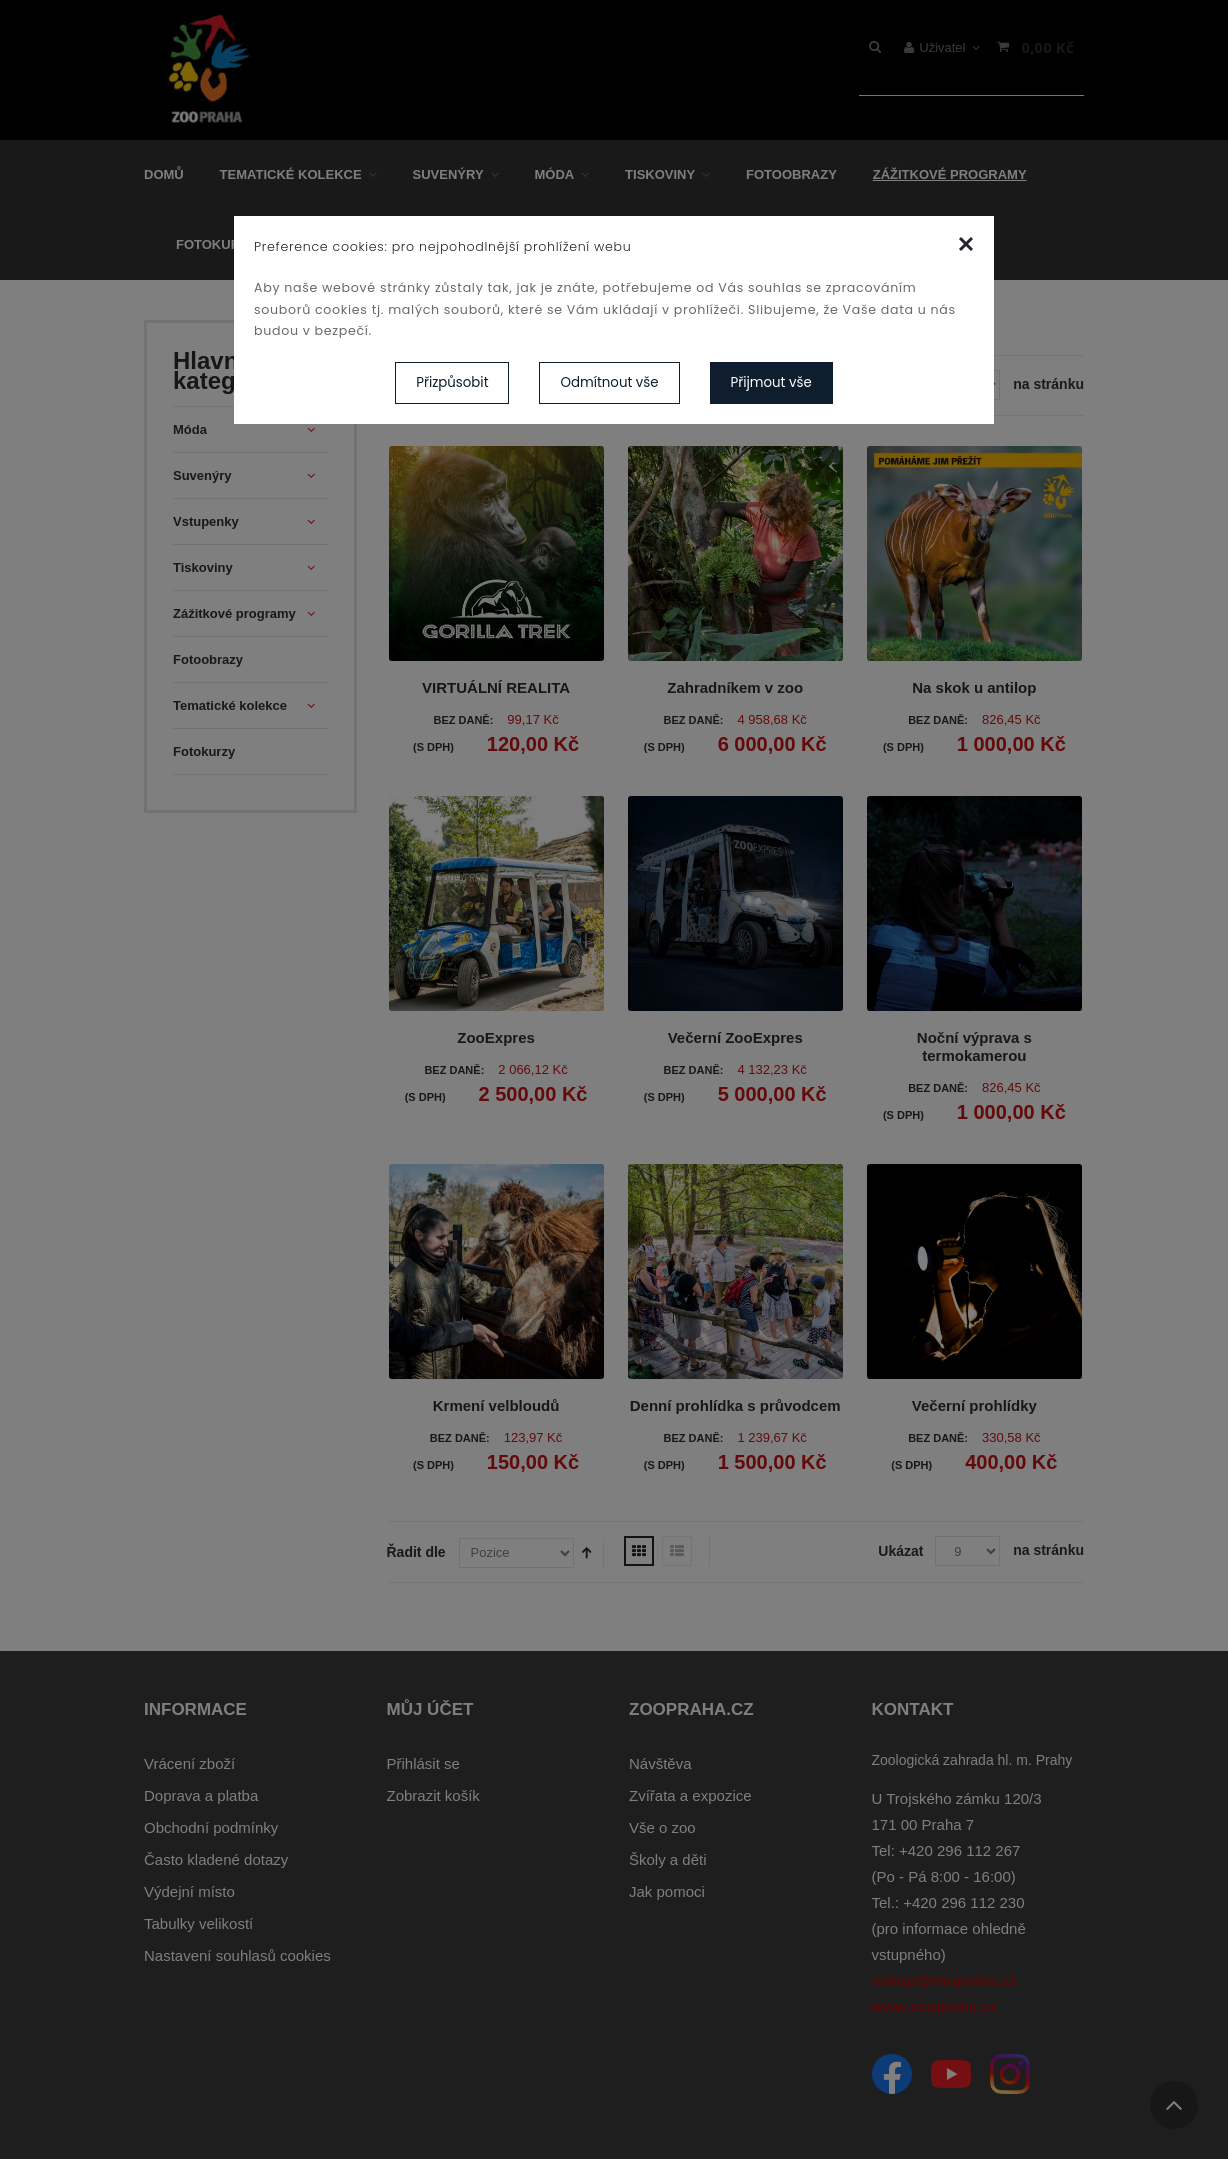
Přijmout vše (771, 382)
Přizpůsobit (452, 382)
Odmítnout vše (609, 382)
